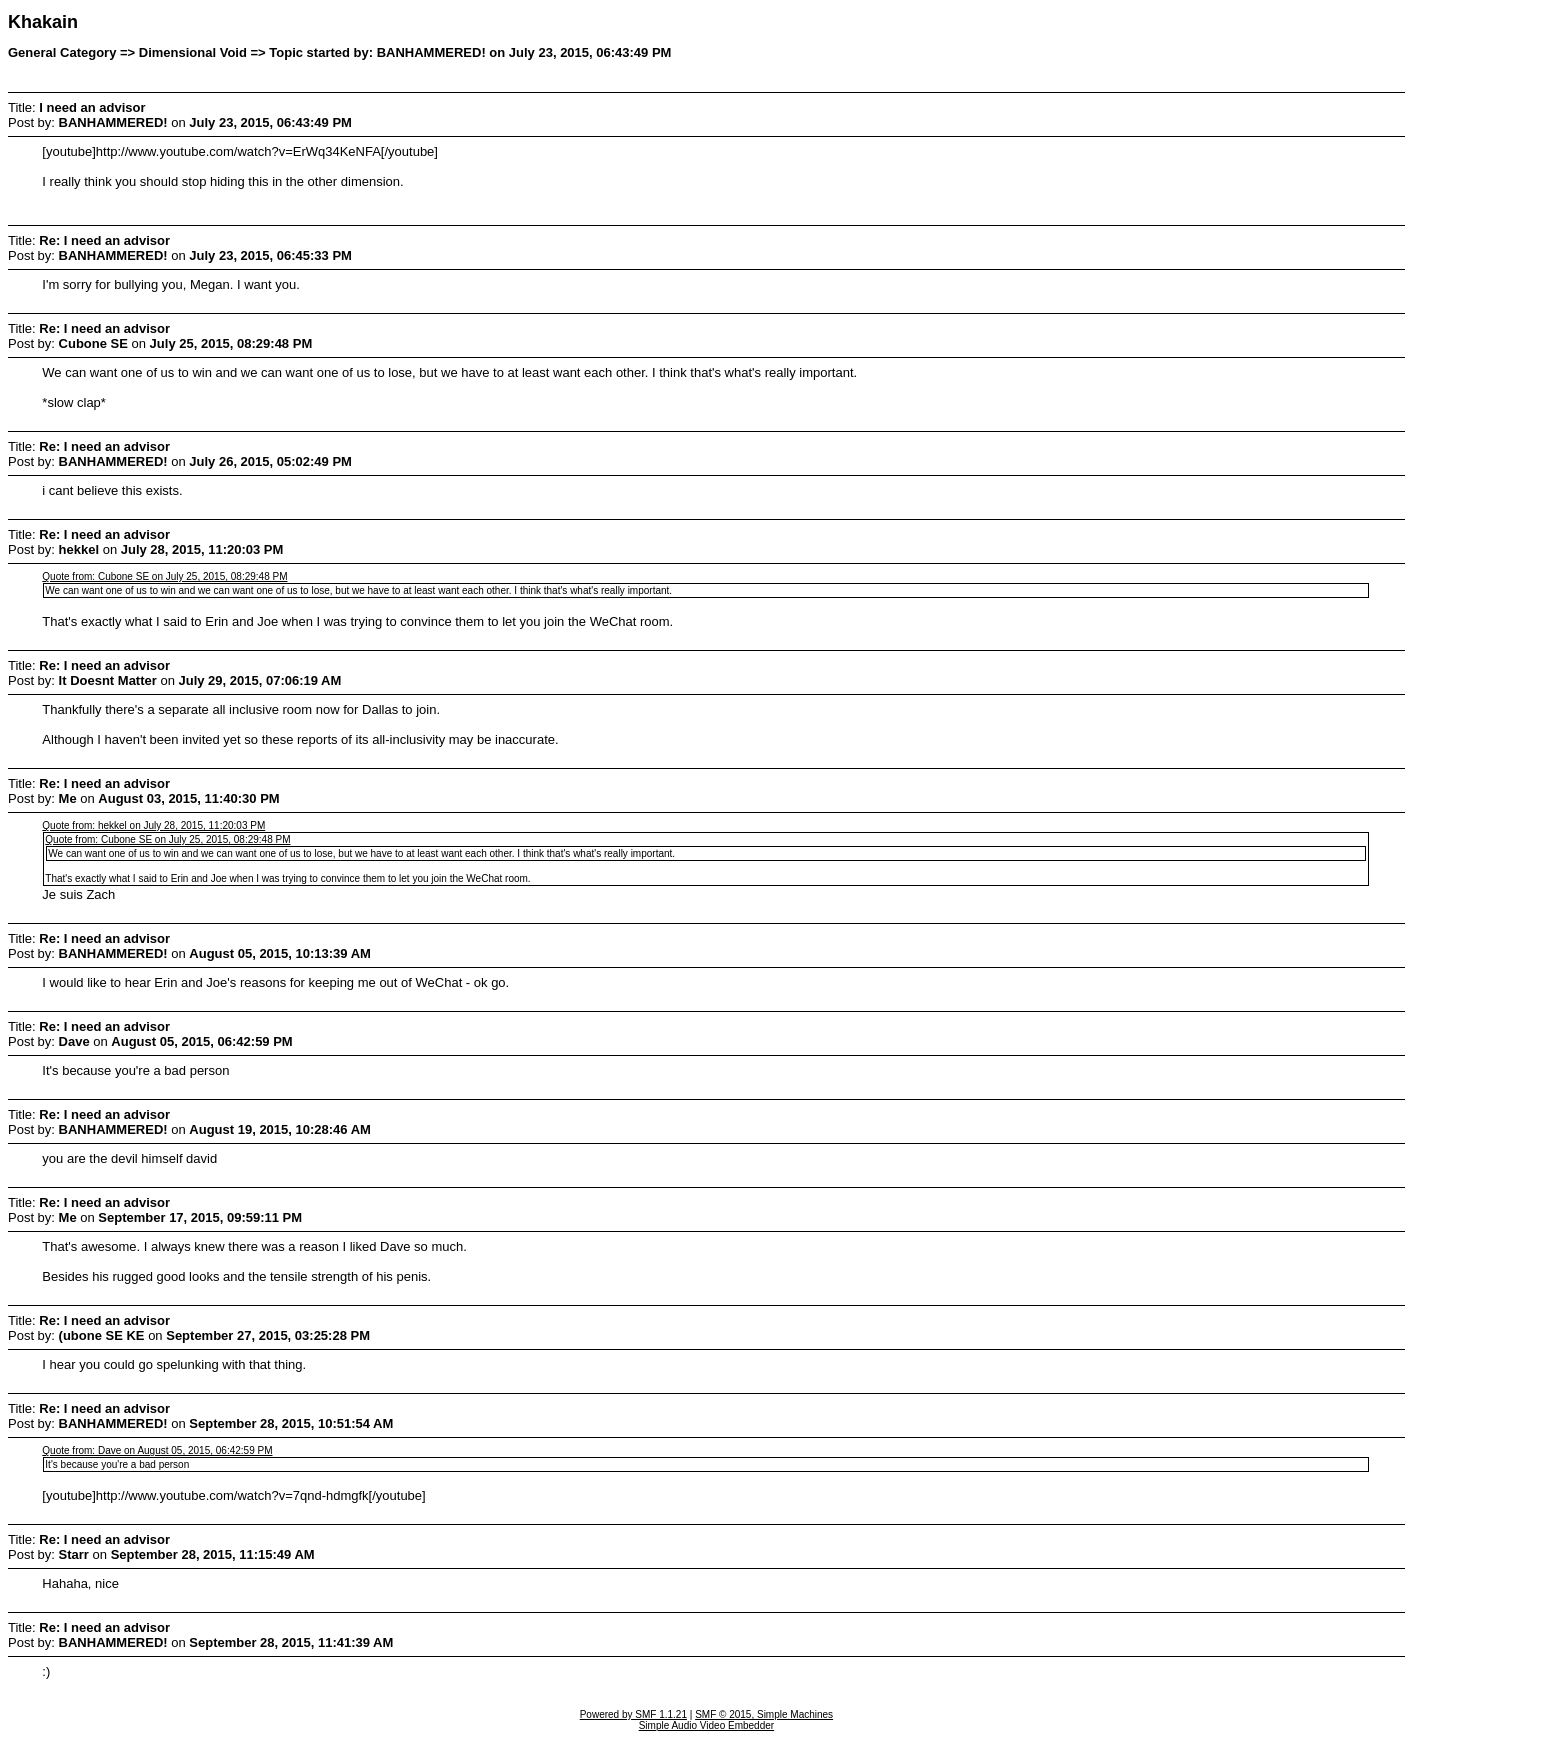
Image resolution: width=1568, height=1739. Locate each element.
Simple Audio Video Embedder (706, 1725)
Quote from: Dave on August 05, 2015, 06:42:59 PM (157, 1450)
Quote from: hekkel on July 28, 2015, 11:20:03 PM (153, 825)
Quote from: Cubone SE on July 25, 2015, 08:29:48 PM (164, 576)
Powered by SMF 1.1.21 (633, 1714)
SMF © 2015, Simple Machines (764, 1714)
